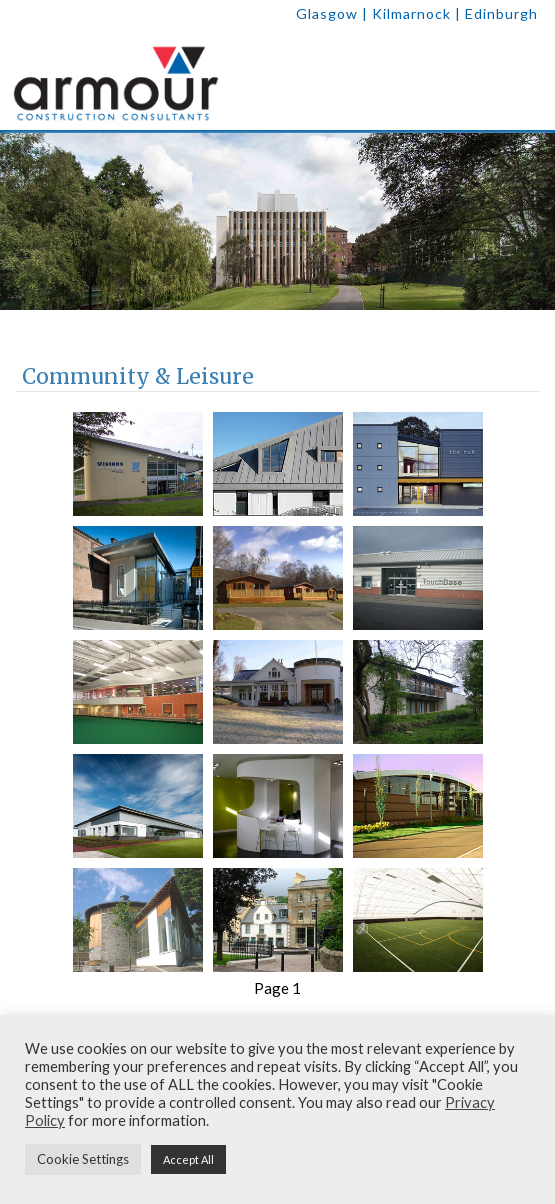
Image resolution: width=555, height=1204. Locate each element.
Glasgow (327, 13)
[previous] (26, 221)
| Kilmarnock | (413, 13)
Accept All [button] (188, 1159)
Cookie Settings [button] (83, 1159)
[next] (529, 221)
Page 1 (277, 988)
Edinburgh (501, 13)
